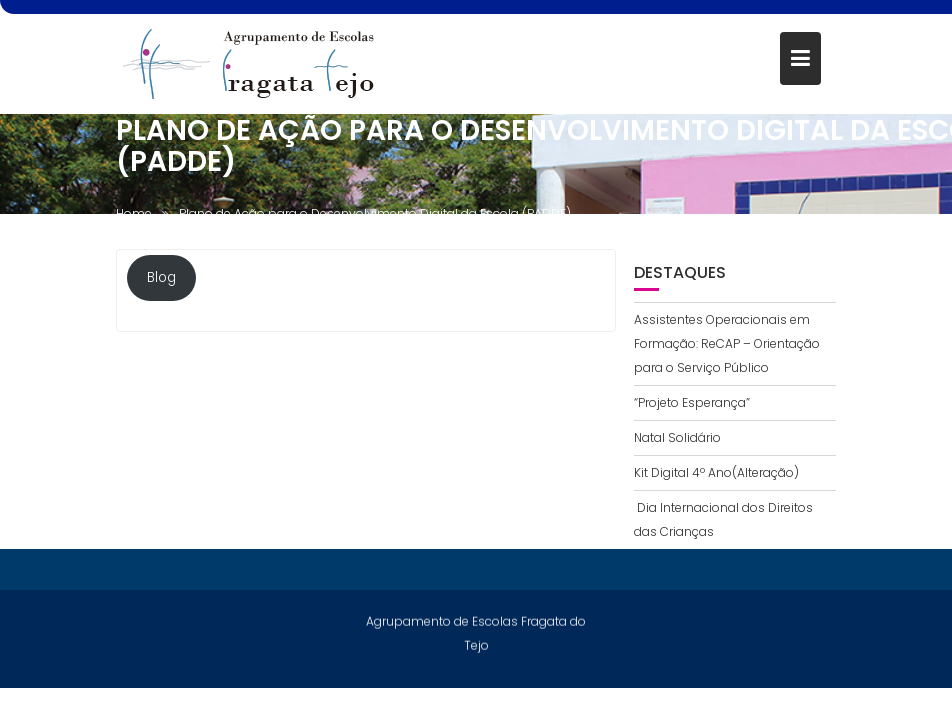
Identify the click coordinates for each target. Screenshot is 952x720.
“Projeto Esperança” (692, 402)
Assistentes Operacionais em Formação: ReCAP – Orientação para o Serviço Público (727, 343)
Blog (161, 279)
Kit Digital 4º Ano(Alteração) (716, 472)
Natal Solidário (677, 437)
